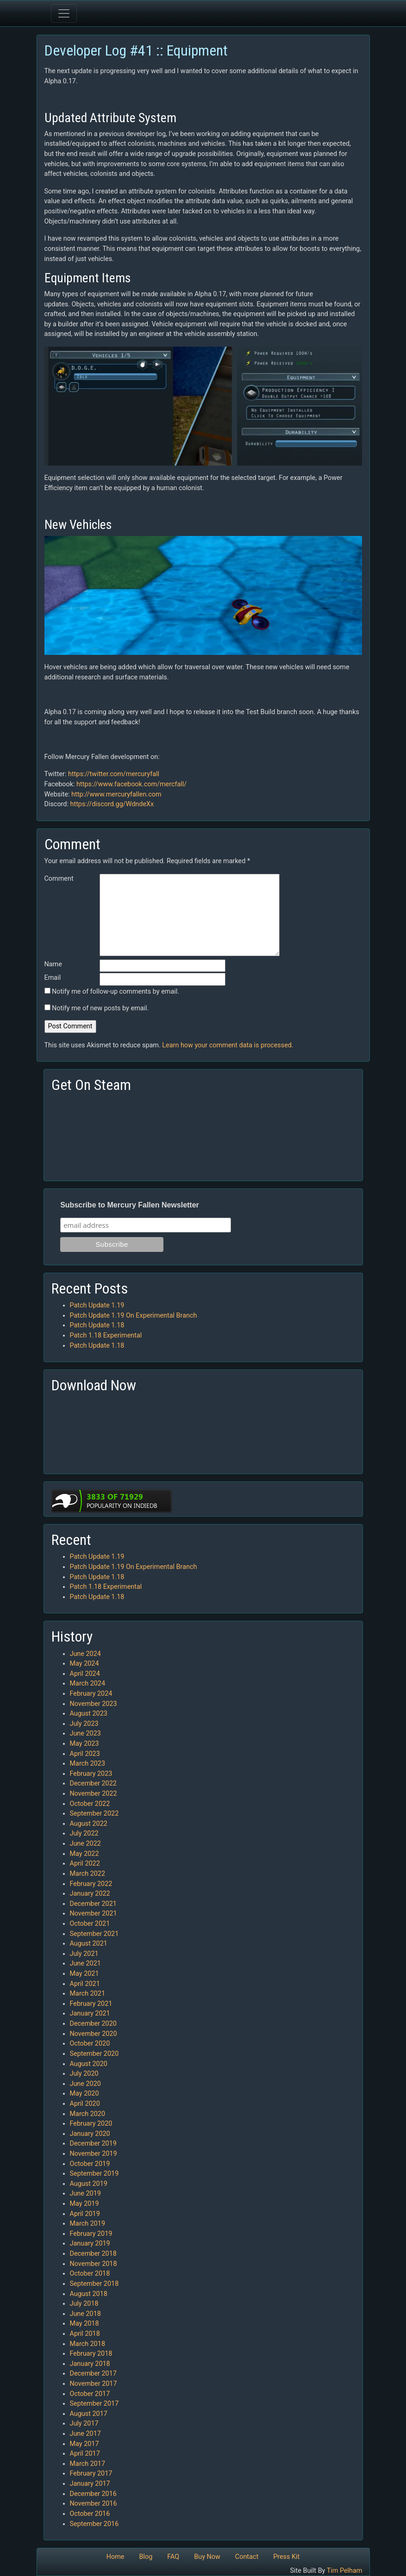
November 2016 (93, 2504)
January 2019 (90, 2243)
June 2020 (85, 2084)
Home (115, 2557)
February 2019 (91, 2234)
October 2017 (90, 2394)
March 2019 (88, 2224)
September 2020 (94, 2054)
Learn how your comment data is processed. (227, 1045)
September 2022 (94, 1813)
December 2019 (93, 2143)
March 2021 (88, 1993)
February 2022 (91, 1884)
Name (53, 964)
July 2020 (84, 2074)
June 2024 (85, 1654)
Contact (246, 2557)
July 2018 (84, 2304)
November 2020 (93, 2034)
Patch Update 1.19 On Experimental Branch (133, 1315)
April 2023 (85, 1754)
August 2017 (88, 2414)
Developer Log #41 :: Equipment (136, 50)
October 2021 (90, 1924)
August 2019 (88, 2184)
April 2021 (85, 1984)
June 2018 (85, 2314)
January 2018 (90, 2364)
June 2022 (85, 1844)
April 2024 (85, 1674)
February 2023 (91, 1774)
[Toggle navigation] (64, 13)
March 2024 (88, 1683)
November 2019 (93, 2154)
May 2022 (84, 1854)
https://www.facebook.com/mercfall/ (131, 784)
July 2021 (84, 1954)
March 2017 (88, 2464)
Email (52, 978)
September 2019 (94, 2174)
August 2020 (88, 2064)
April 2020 (85, 2104)
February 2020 (91, 2124)
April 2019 (85, 2214)
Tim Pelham (344, 2571)
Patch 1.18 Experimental (106, 1335)
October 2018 (90, 2273)
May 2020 (84, 2093)
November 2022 (93, 1794)
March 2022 (88, 1874)
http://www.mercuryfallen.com (116, 794)
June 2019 (85, 2193)
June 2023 (85, 1733)
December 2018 (93, 2254)
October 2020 (90, 2043)
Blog (145, 2557)
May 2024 (84, 1664)
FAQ (173, 2557)
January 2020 (90, 2134)
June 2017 (85, 2434)
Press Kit (286, 2557)
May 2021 (84, 1974)
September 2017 (94, 2404)
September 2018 (94, 2284)
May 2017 (84, 2444)
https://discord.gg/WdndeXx (112, 804)
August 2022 (88, 1824)
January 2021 (90, 2013)
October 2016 (90, 2514)
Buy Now (207, 2557)
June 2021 (85, 1963)
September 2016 (94, 2524)
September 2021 (94, 1934)
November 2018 (93, 2264)
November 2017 (93, 2384)
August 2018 (88, 2294)
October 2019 (90, 2164)
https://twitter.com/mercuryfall (113, 774)
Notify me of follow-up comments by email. (115, 992)
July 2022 (84, 1833)
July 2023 (84, 1724)
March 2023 (88, 1763)
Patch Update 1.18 (97, 1325)
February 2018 (91, 2354)
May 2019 (84, 2204)
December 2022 (93, 1783)
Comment (59, 879)
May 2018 (84, 2323)
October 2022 (90, 1804)
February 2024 (91, 1694)
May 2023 (84, 1744)
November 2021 (93, 1913)
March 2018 (88, 2344)
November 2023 (93, 1704)
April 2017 (85, 2454)
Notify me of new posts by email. (100, 1008)
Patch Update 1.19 (97, 1305)
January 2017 (90, 2484)
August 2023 (88, 1713)
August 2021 (88, 1944)
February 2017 (91, 2473)
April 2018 (85, 2334)
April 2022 (85, 1863)
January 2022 (90, 1894)
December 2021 (93, 1904)
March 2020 (88, 2114)
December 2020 (93, 2024)
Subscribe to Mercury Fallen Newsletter (129, 1205)
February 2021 (91, 2004)
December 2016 (93, 2494)
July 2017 (84, 2423)
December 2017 (93, 2373)
